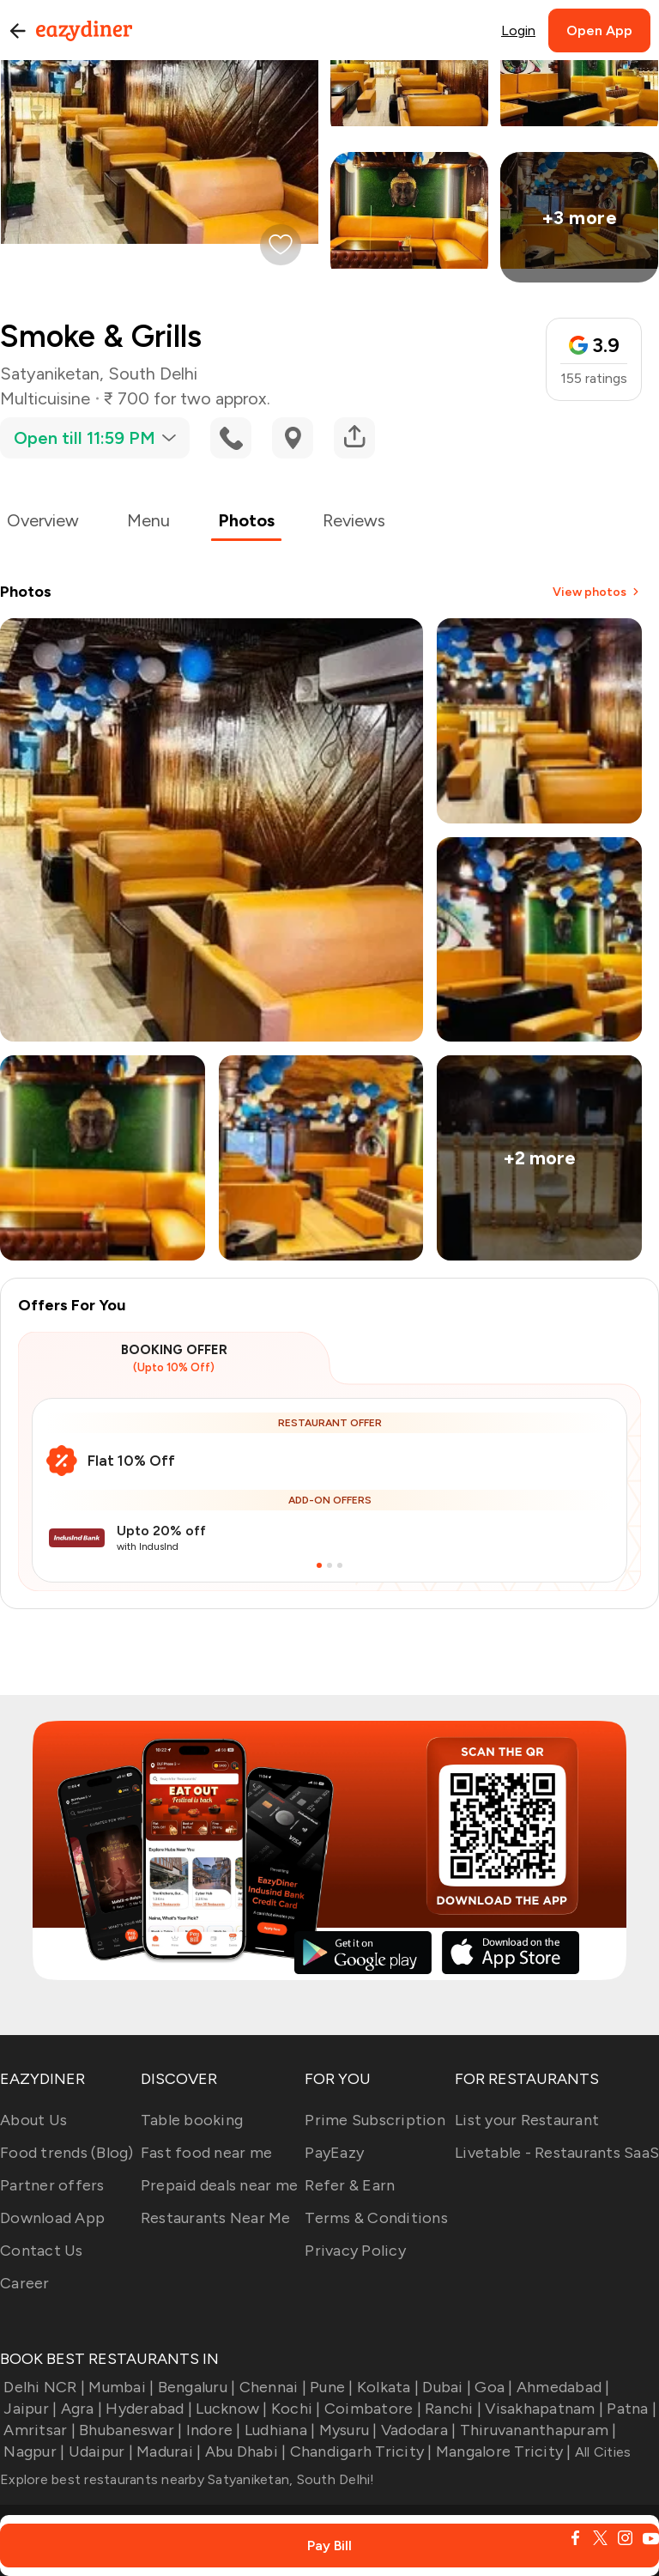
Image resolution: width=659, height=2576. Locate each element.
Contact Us (41, 2250)
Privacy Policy (355, 2250)
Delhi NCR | (42, 2387)
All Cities (601, 2452)
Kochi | (294, 2408)
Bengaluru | (194, 2387)
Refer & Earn (350, 2185)
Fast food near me (206, 2152)
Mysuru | (346, 2430)
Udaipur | (98, 2451)
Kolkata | (387, 2387)
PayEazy (334, 2152)
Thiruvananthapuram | (536, 2430)
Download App (52, 2217)
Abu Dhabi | (243, 2451)
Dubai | (445, 2387)
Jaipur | (28, 2408)
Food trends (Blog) (67, 2152)
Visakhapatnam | (542, 2408)
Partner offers (52, 2185)
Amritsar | (38, 2430)
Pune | (330, 2387)
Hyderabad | (147, 2408)
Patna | (629, 2408)
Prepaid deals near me (219, 2185)
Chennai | (270, 2387)
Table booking (192, 2120)
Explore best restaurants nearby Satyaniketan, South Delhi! (187, 2479)
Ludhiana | (278, 2430)
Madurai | (167, 2451)
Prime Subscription (375, 2120)
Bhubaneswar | (129, 2430)
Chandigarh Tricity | (359, 2451)
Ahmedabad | (561, 2387)
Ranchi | (451, 2408)
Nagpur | (32, 2451)
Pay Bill (329, 2545)
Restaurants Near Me (216, 2217)
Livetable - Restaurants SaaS (557, 2152)
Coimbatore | (371, 2408)
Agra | (79, 2408)
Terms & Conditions (376, 2217)
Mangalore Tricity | (501, 2451)
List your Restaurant (527, 2120)
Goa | (492, 2387)
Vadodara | (417, 2430)
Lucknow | (230, 2408)
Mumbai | (119, 2387)
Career (25, 2283)
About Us (33, 2120)
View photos (597, 592)
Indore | (211, 2430)
